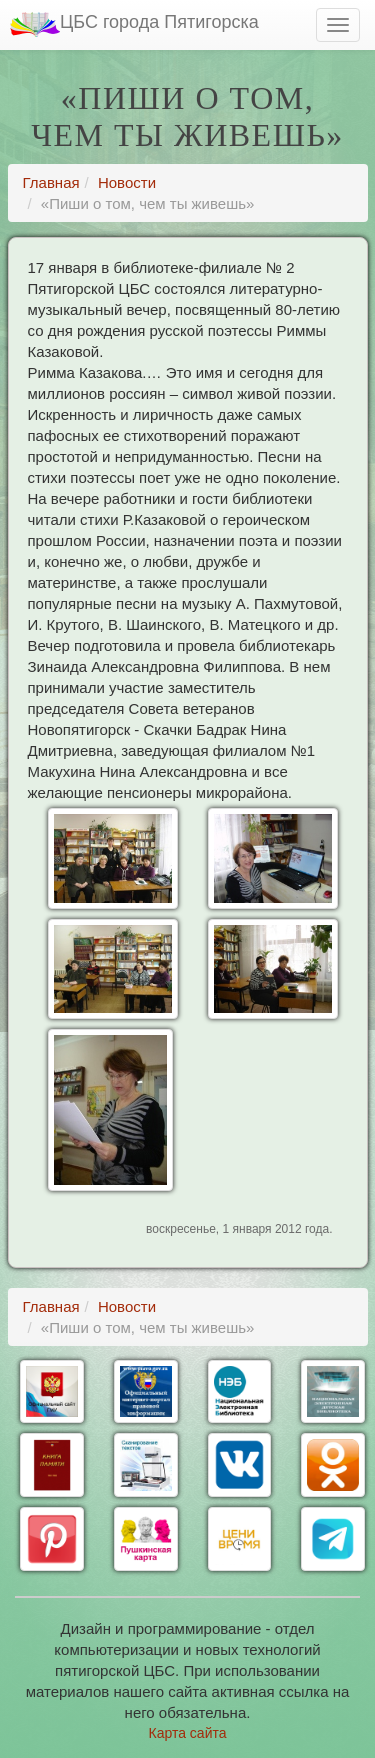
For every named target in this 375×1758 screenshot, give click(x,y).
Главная (51, 182)
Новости (127, 182)
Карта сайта (188, 1733)
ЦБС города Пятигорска (134, 24)
